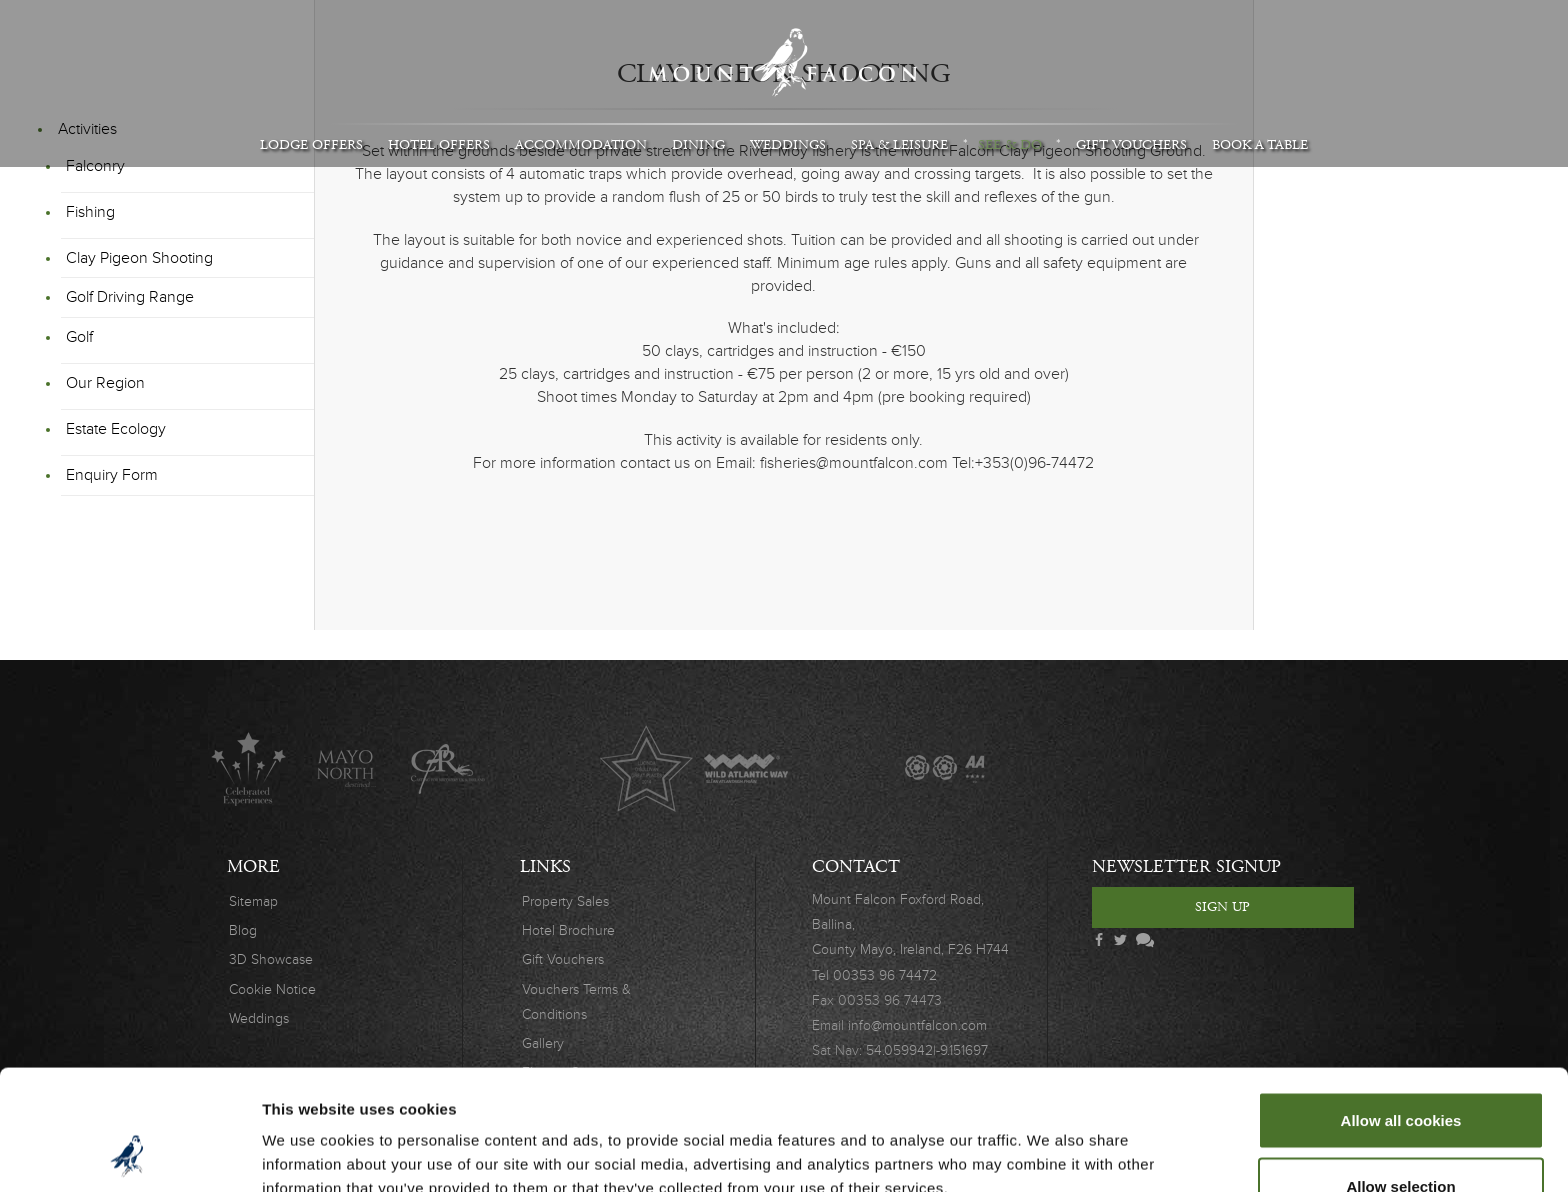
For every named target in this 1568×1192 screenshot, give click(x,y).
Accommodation (581, 145)
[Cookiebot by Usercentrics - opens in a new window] (129, 1153)
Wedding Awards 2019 (1143, 768)
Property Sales (565, 901)
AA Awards (944, 768)
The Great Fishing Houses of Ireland (845, 768)
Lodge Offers (311, 145)
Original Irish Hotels (546, 768)
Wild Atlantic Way (745, 768)
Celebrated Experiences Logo (248, 768)
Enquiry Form (112, 475)
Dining (698, 145)
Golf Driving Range (130, 297)
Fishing (90, 212)
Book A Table (1260, 145)
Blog (243, 930)
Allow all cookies (1401, 1007)
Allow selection (1400, 1073)
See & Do (1010, 145)
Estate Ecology (116, 429)
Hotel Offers (439, 145)
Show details (1049, 1140)
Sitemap (253, 901)
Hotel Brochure (568, 930)
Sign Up (1222, 907)
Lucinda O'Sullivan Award (646, 768)
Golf (79, 337)
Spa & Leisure (899, 145)
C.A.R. (447, 768)
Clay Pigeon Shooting (139, 258)
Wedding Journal (1044, 768)
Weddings (788, 145)
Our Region (105, 383)
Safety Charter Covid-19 (1242, 768)
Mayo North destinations (347, 768)
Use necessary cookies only (1401, 1138)
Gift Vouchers (1131, 145)
